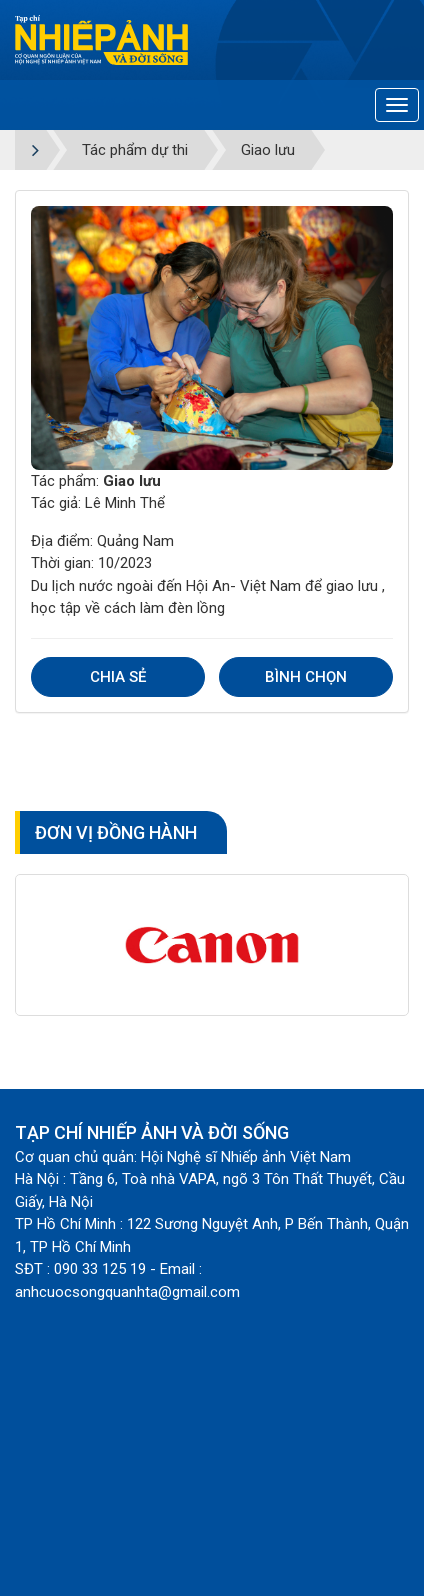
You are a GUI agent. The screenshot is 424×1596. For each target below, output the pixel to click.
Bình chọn (306, 677)
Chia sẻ (118, 677)
